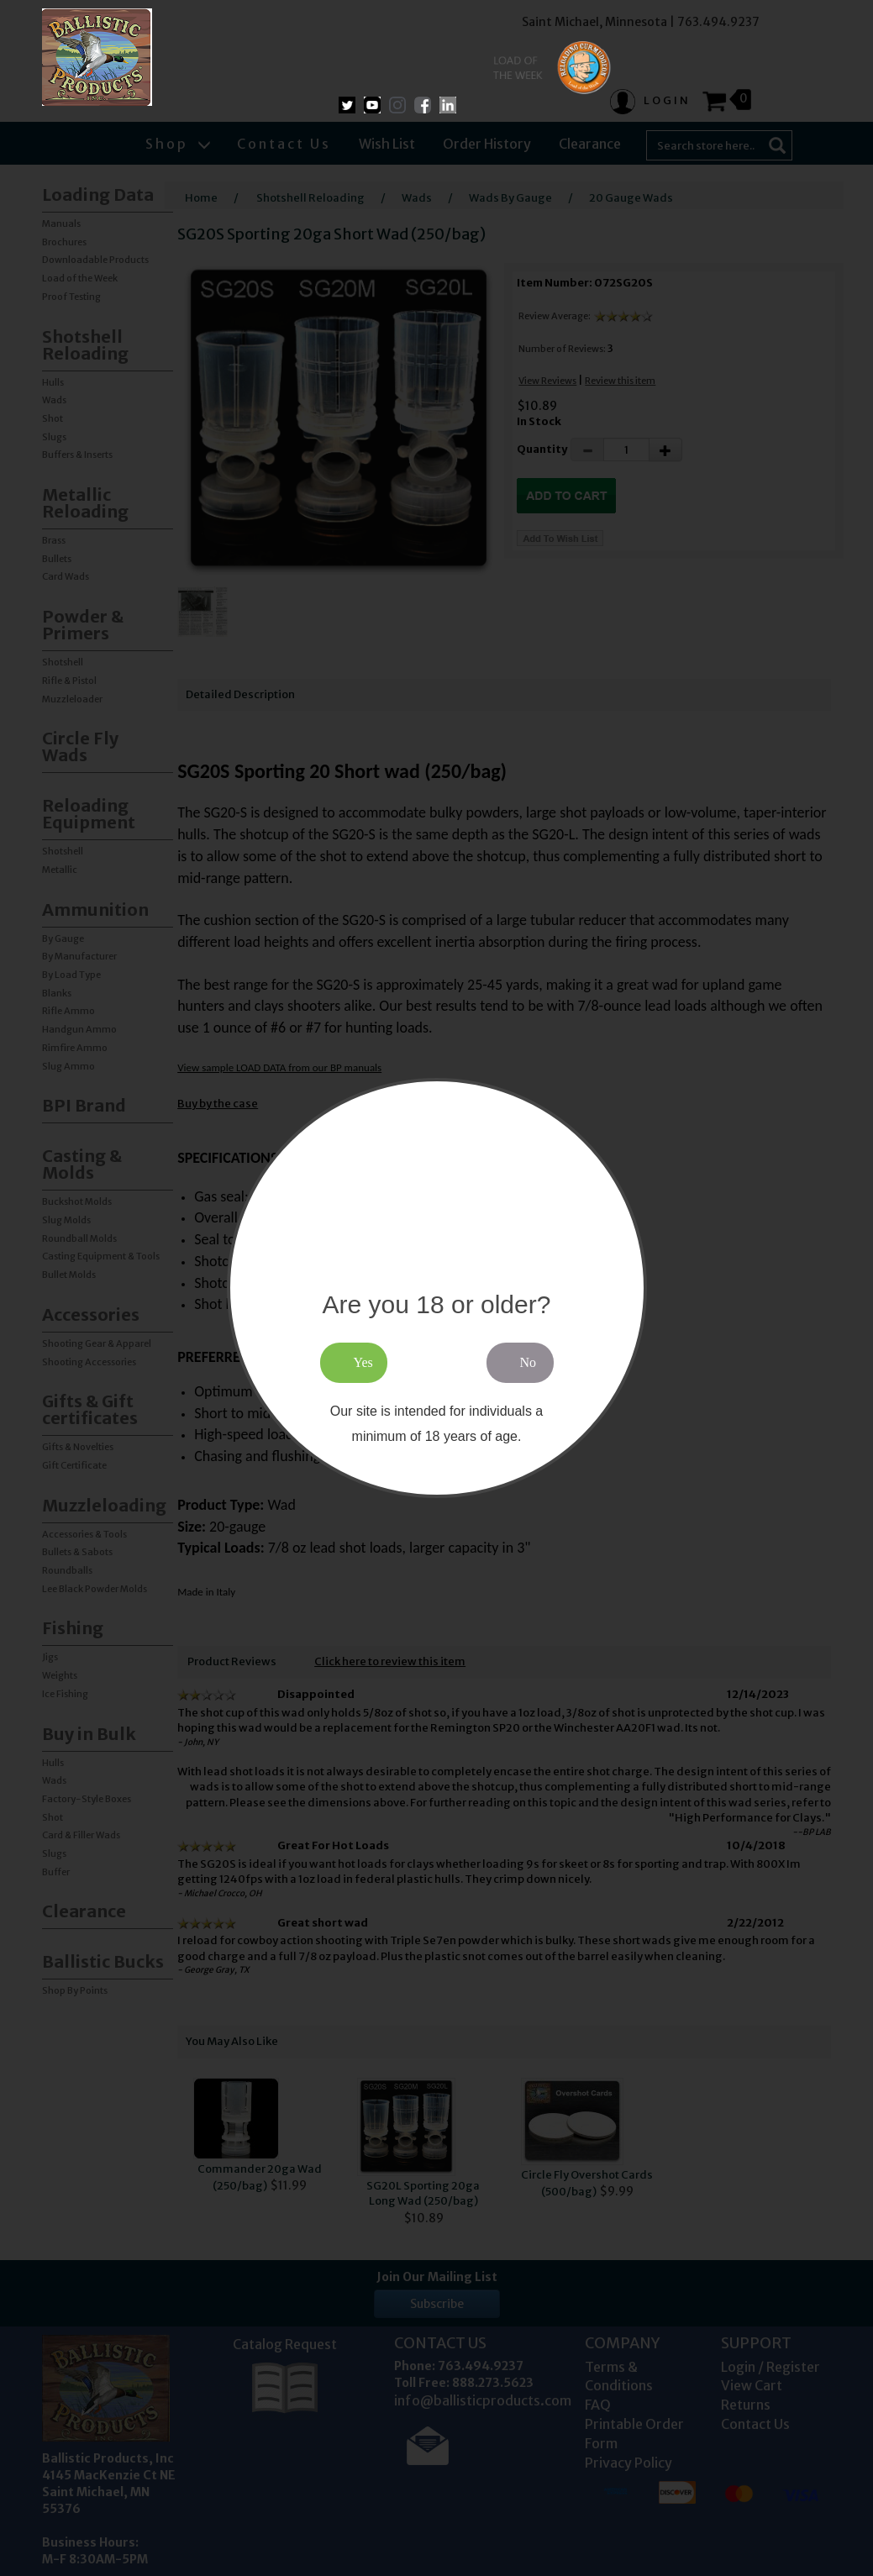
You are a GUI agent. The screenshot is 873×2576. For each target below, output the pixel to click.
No (528, 1362)
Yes (363, 1362)
